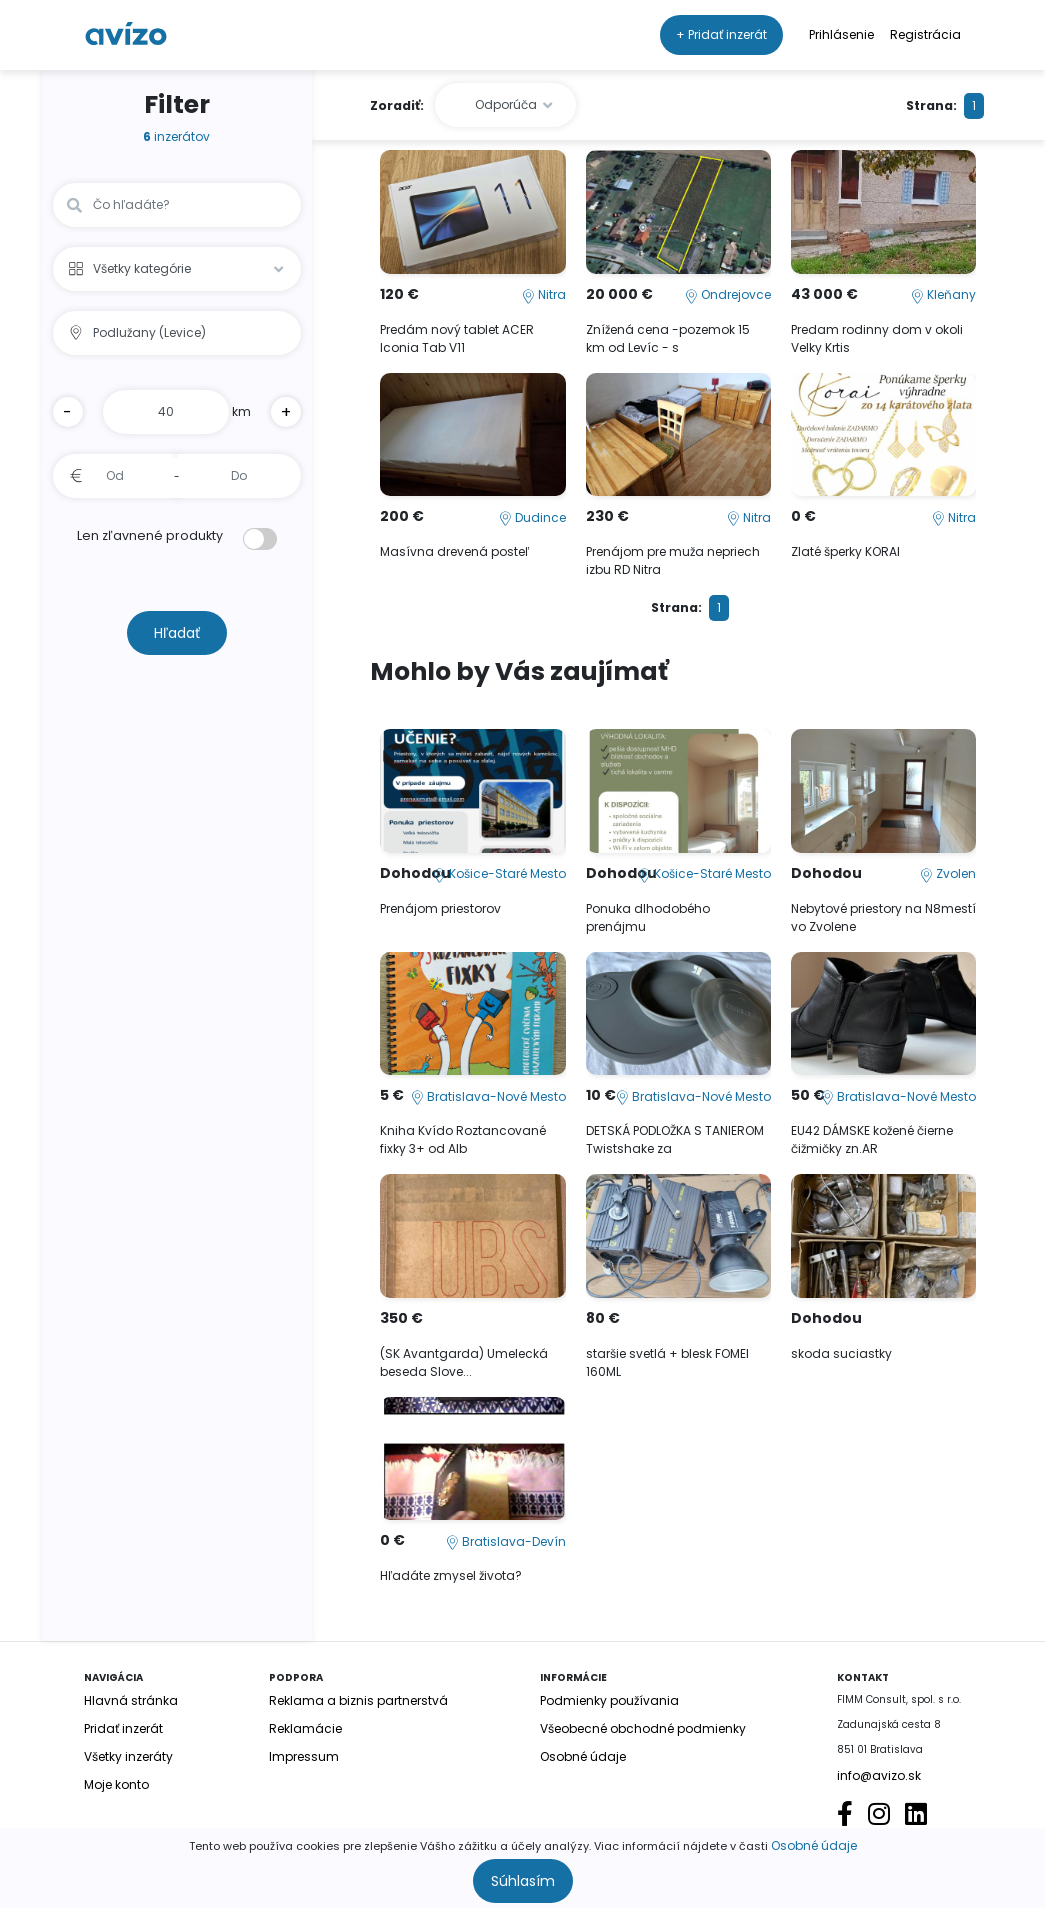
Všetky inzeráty (128, 1756)
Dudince (532, 517)
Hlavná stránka (131, 1700)
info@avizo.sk (879, 1775)
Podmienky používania (609, 1700)
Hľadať (177, 633)
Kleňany (943, 294)
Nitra (544, 294)
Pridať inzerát (123, 1728)
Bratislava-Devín (506, 1541)
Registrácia (925, 34)
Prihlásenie (841, 34)
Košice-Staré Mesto (499, 873)
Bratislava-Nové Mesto (488, 1096)
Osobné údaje (814, 1845)
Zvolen (948, 873)
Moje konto (116, 1784)
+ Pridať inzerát (721, 34)
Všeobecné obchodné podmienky (643, 1728)
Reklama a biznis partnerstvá (358, 1700)
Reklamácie (305, 1728)
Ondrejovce (728, 294)
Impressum (304, 1756)
